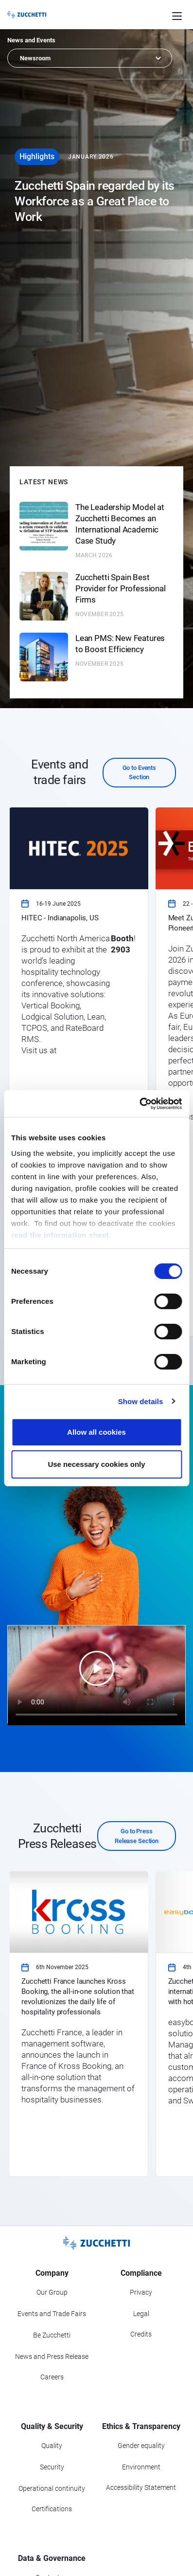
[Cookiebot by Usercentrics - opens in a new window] (139, 1103)
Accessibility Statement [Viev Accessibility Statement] (141, 2487)
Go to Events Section (139, 772)
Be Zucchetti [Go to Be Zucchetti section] (51, 2335)
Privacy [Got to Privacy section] (141, 2292)
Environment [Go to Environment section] (141, 2467)
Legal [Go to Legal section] (141, 2314)
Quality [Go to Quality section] (51, 2445)
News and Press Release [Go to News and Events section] (51, 2356)
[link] (78, 1071)
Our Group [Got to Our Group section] (52, 2292)
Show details (140, 1401)
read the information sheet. (61, 1235)
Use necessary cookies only (96, 1464)
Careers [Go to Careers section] (52, 2377)
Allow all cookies (96, 1432)
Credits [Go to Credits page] (141, 2334)
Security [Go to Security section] (52, 2467)
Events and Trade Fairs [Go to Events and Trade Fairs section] (52, 2314)
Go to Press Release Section (136, 1836)
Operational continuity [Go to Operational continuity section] (51, 2488)
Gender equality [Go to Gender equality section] (141, 2445)
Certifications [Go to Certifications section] (52, 2509)
